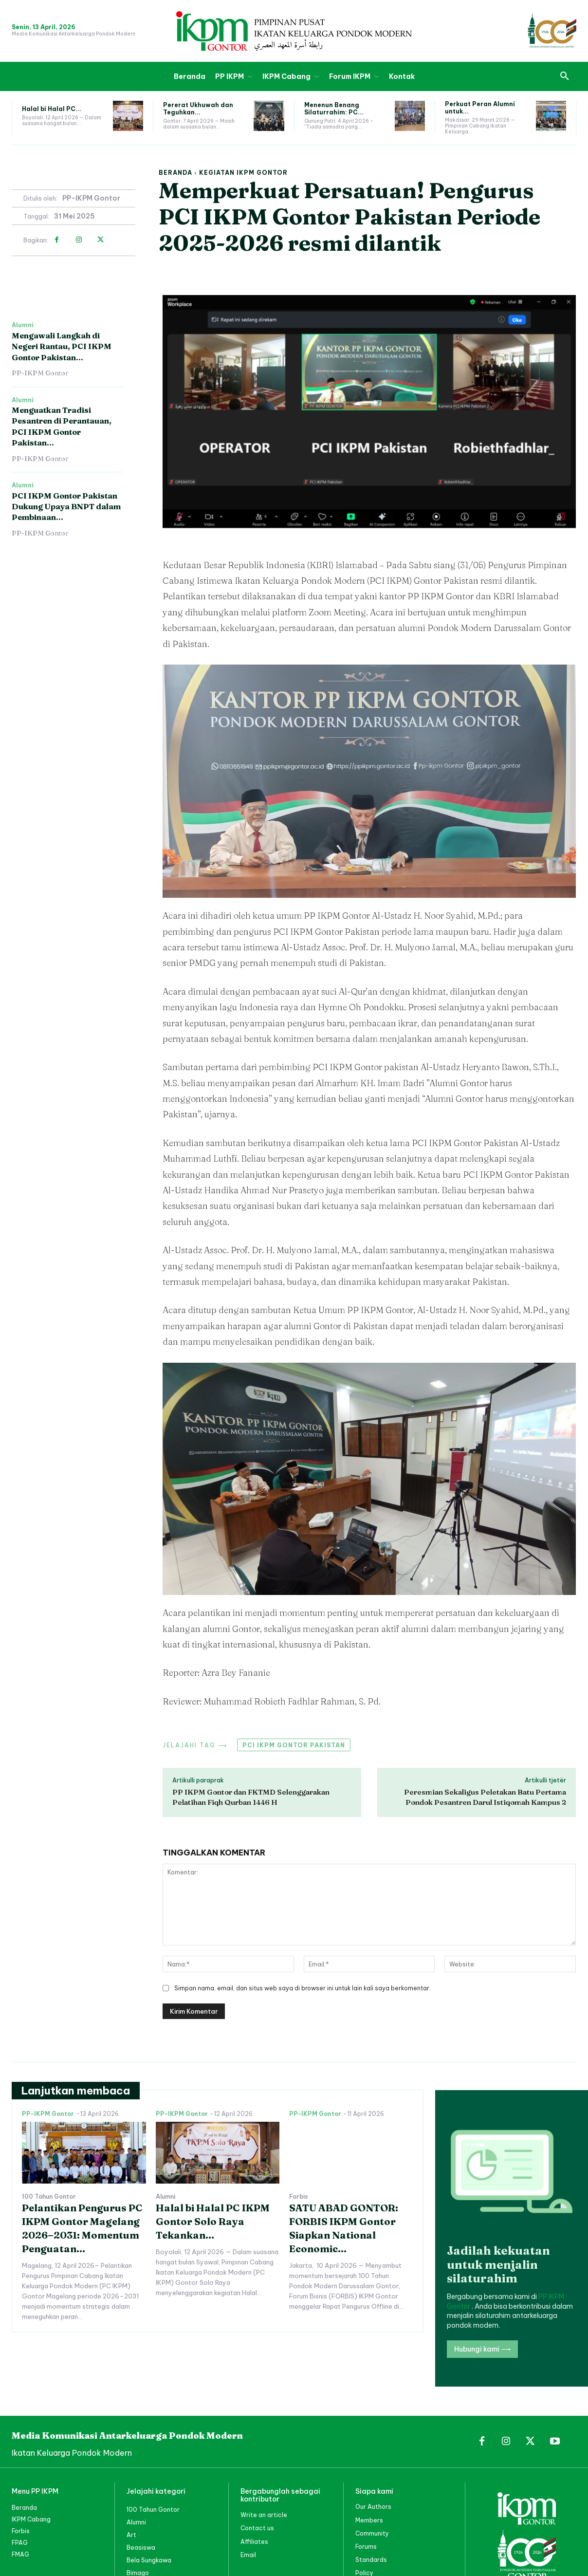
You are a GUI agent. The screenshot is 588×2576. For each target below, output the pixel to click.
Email (248, 2554)
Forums (366, 2546)
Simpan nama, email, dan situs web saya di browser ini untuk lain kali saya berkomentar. (302, 1988)
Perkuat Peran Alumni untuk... (480, 107)
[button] (564, 76)
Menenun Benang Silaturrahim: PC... (334, 108)
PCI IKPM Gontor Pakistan (293, 1745)
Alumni (23, 325)
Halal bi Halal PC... (51, 108)
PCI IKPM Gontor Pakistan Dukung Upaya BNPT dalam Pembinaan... (66, 506)
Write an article (263, 2515)
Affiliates (254, 2541)
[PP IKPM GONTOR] (294, 31)
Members (369, 2519)
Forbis (298, 2196)
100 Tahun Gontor (49, 2196)
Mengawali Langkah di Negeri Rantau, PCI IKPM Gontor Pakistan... (61, 346)
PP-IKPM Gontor (91, 198)
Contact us (257, 2528)
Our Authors (373, 2506)
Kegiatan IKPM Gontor (243, 172)
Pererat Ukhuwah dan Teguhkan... (198, 108)
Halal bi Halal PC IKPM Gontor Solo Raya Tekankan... (213, 2221)
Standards (371, 2559)
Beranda (175, 172)
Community (372, 2533)
